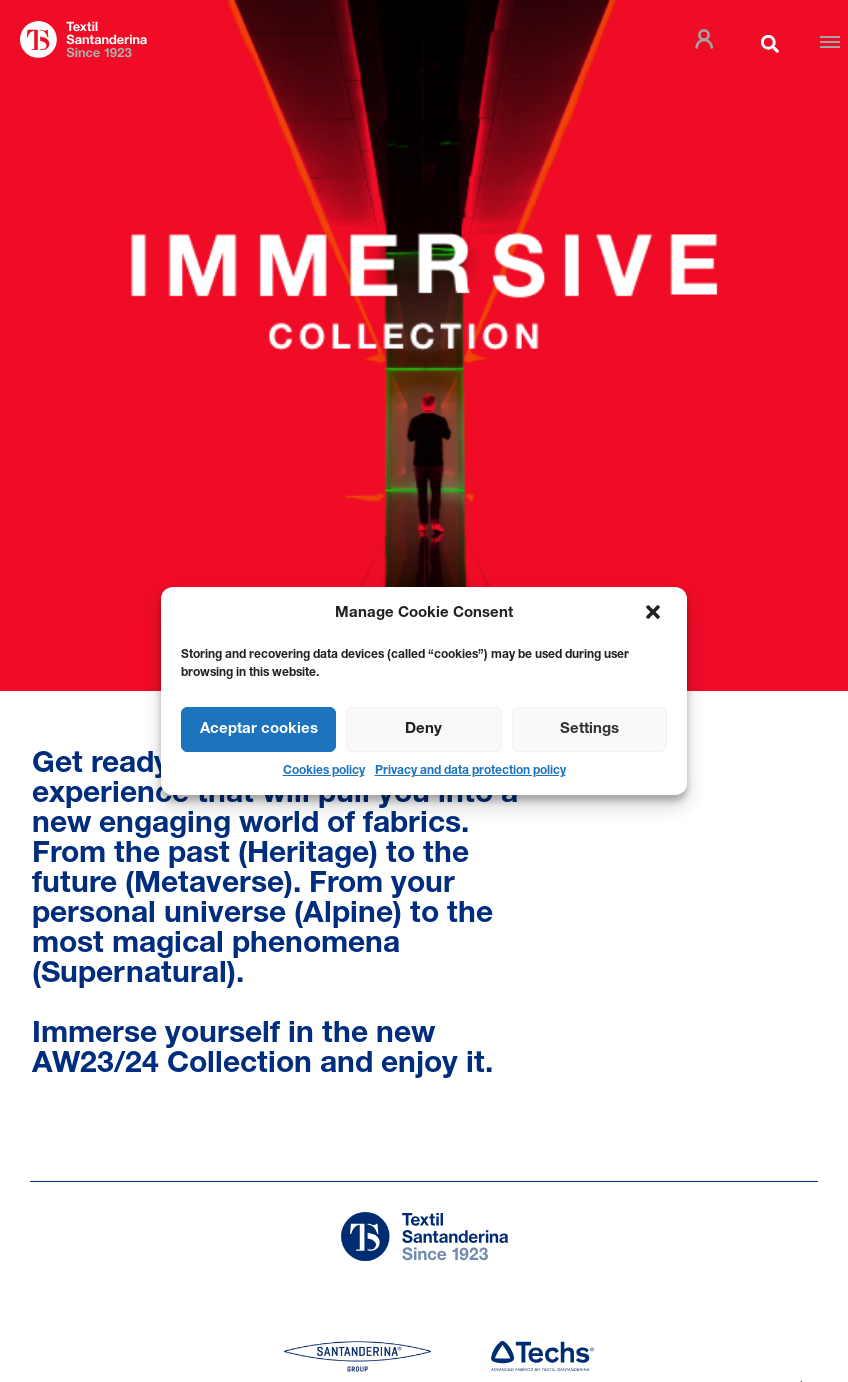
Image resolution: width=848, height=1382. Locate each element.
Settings (589, 729)
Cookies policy (324, 771)
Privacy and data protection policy (470, 771)
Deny (423, 729)
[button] (655, 614)
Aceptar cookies (259, 729)
